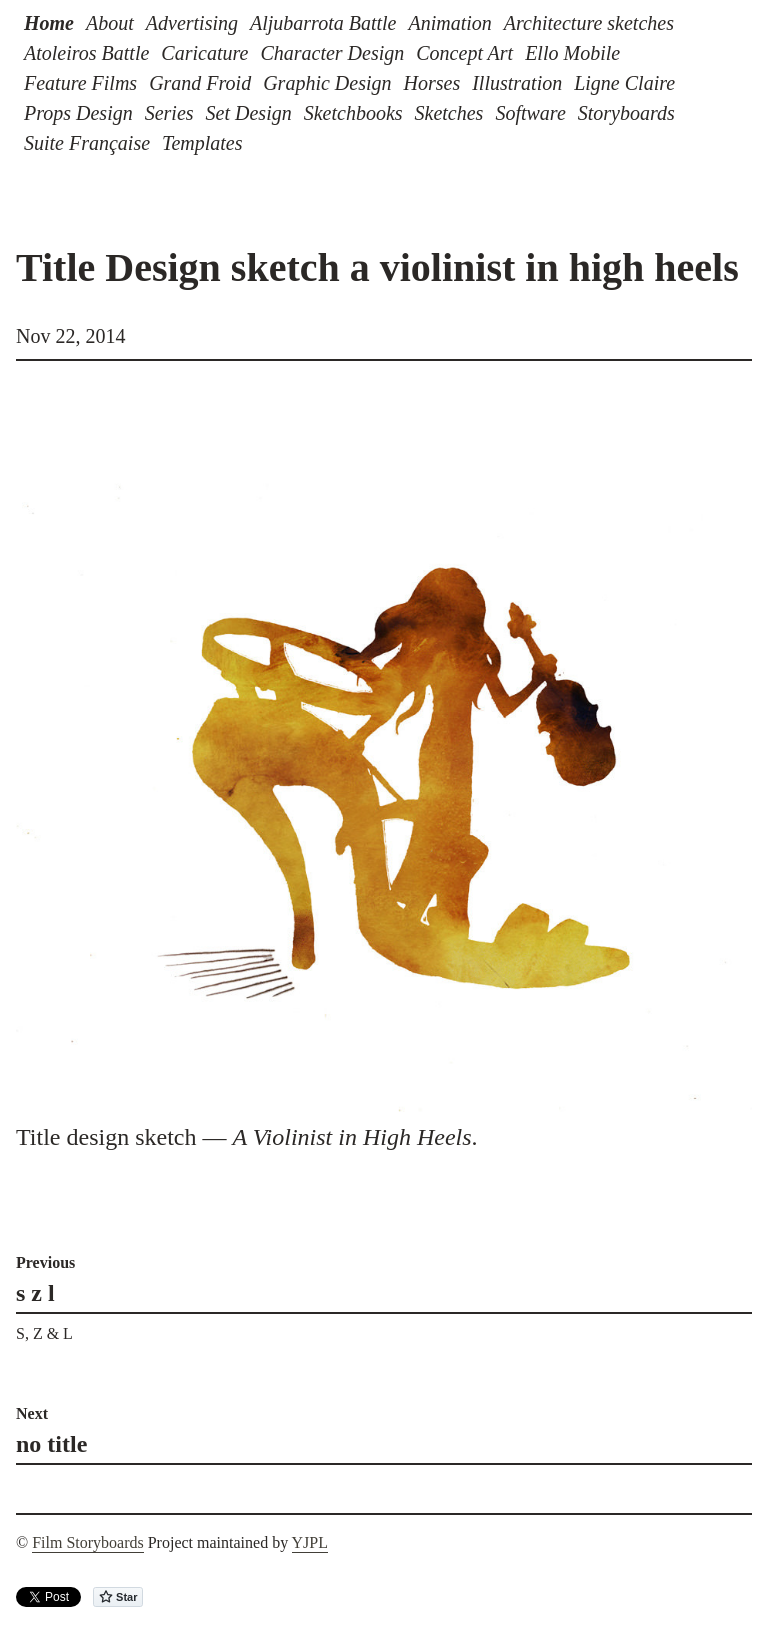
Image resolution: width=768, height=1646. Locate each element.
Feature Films (80, 83)
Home (49, 23)
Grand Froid (200, 83)
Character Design (332, 53)
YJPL (310, 1542)
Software (530, 113)
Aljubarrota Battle (323, 23)
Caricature (204, 53)
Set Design (249, 113)
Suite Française (87, 143)
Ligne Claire (624, 83)
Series (169, 113)
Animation (449, 23)
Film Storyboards (88, 1542)
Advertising (192, 23)
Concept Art (464, 53)
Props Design (78, 113)
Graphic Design (327, 83)
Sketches (449, 113)
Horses (432, 83)
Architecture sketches (589, 23)
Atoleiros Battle (86, 53)
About (110, 23)
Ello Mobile (572, 53)
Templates (202, 143)
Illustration (517, 83)
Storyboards (626, 113)
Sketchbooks (353, 113)
